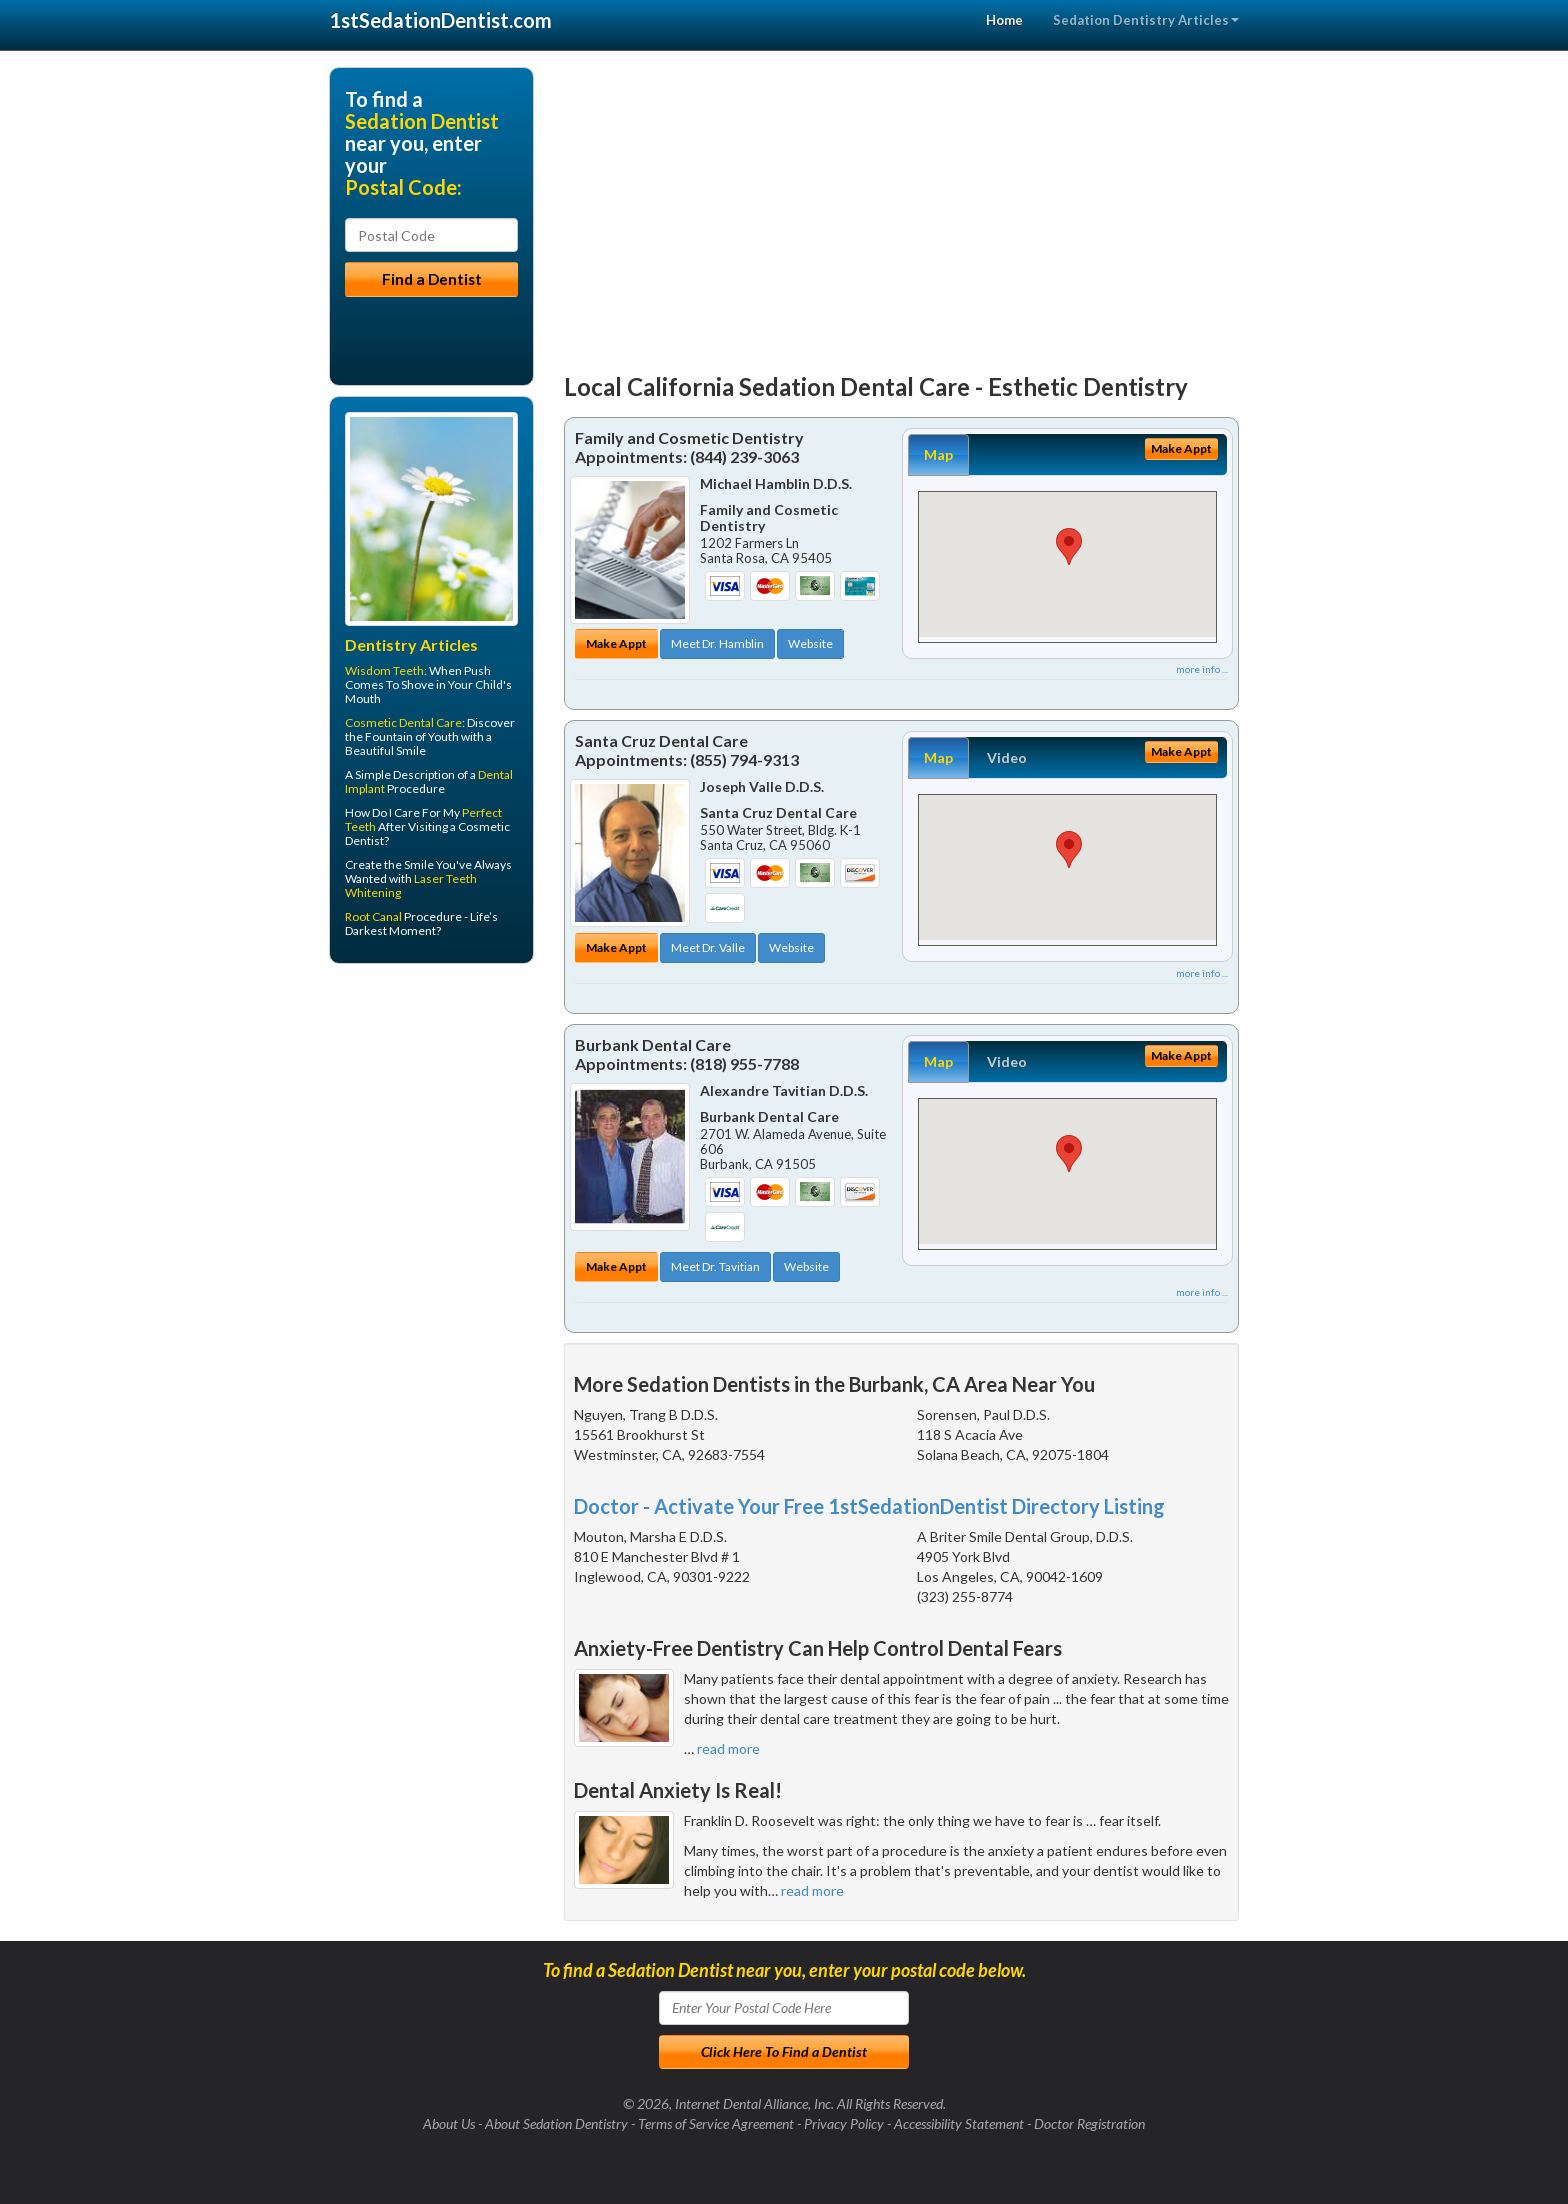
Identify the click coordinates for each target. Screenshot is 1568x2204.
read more (728, 1748)
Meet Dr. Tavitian (715, 1266)
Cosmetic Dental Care (403, 722)
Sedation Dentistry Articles (1146, 20)
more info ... (1202, 669)
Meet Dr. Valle (708, 947)
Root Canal (373, 916)
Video (1007, 757)
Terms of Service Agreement (716, 2123)
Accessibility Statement (959, 2123)
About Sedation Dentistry (556, 2123)
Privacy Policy (844, 2123)
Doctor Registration (1089, 2123)
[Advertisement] (901, 207)
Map (938, 454)
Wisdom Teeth (384, 670)
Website (810, 643)
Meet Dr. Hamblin (717, 643)
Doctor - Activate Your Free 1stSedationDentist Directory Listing (869, 1506)
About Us (449, 2123)
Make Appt (616, 643)
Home (1004, 20)
